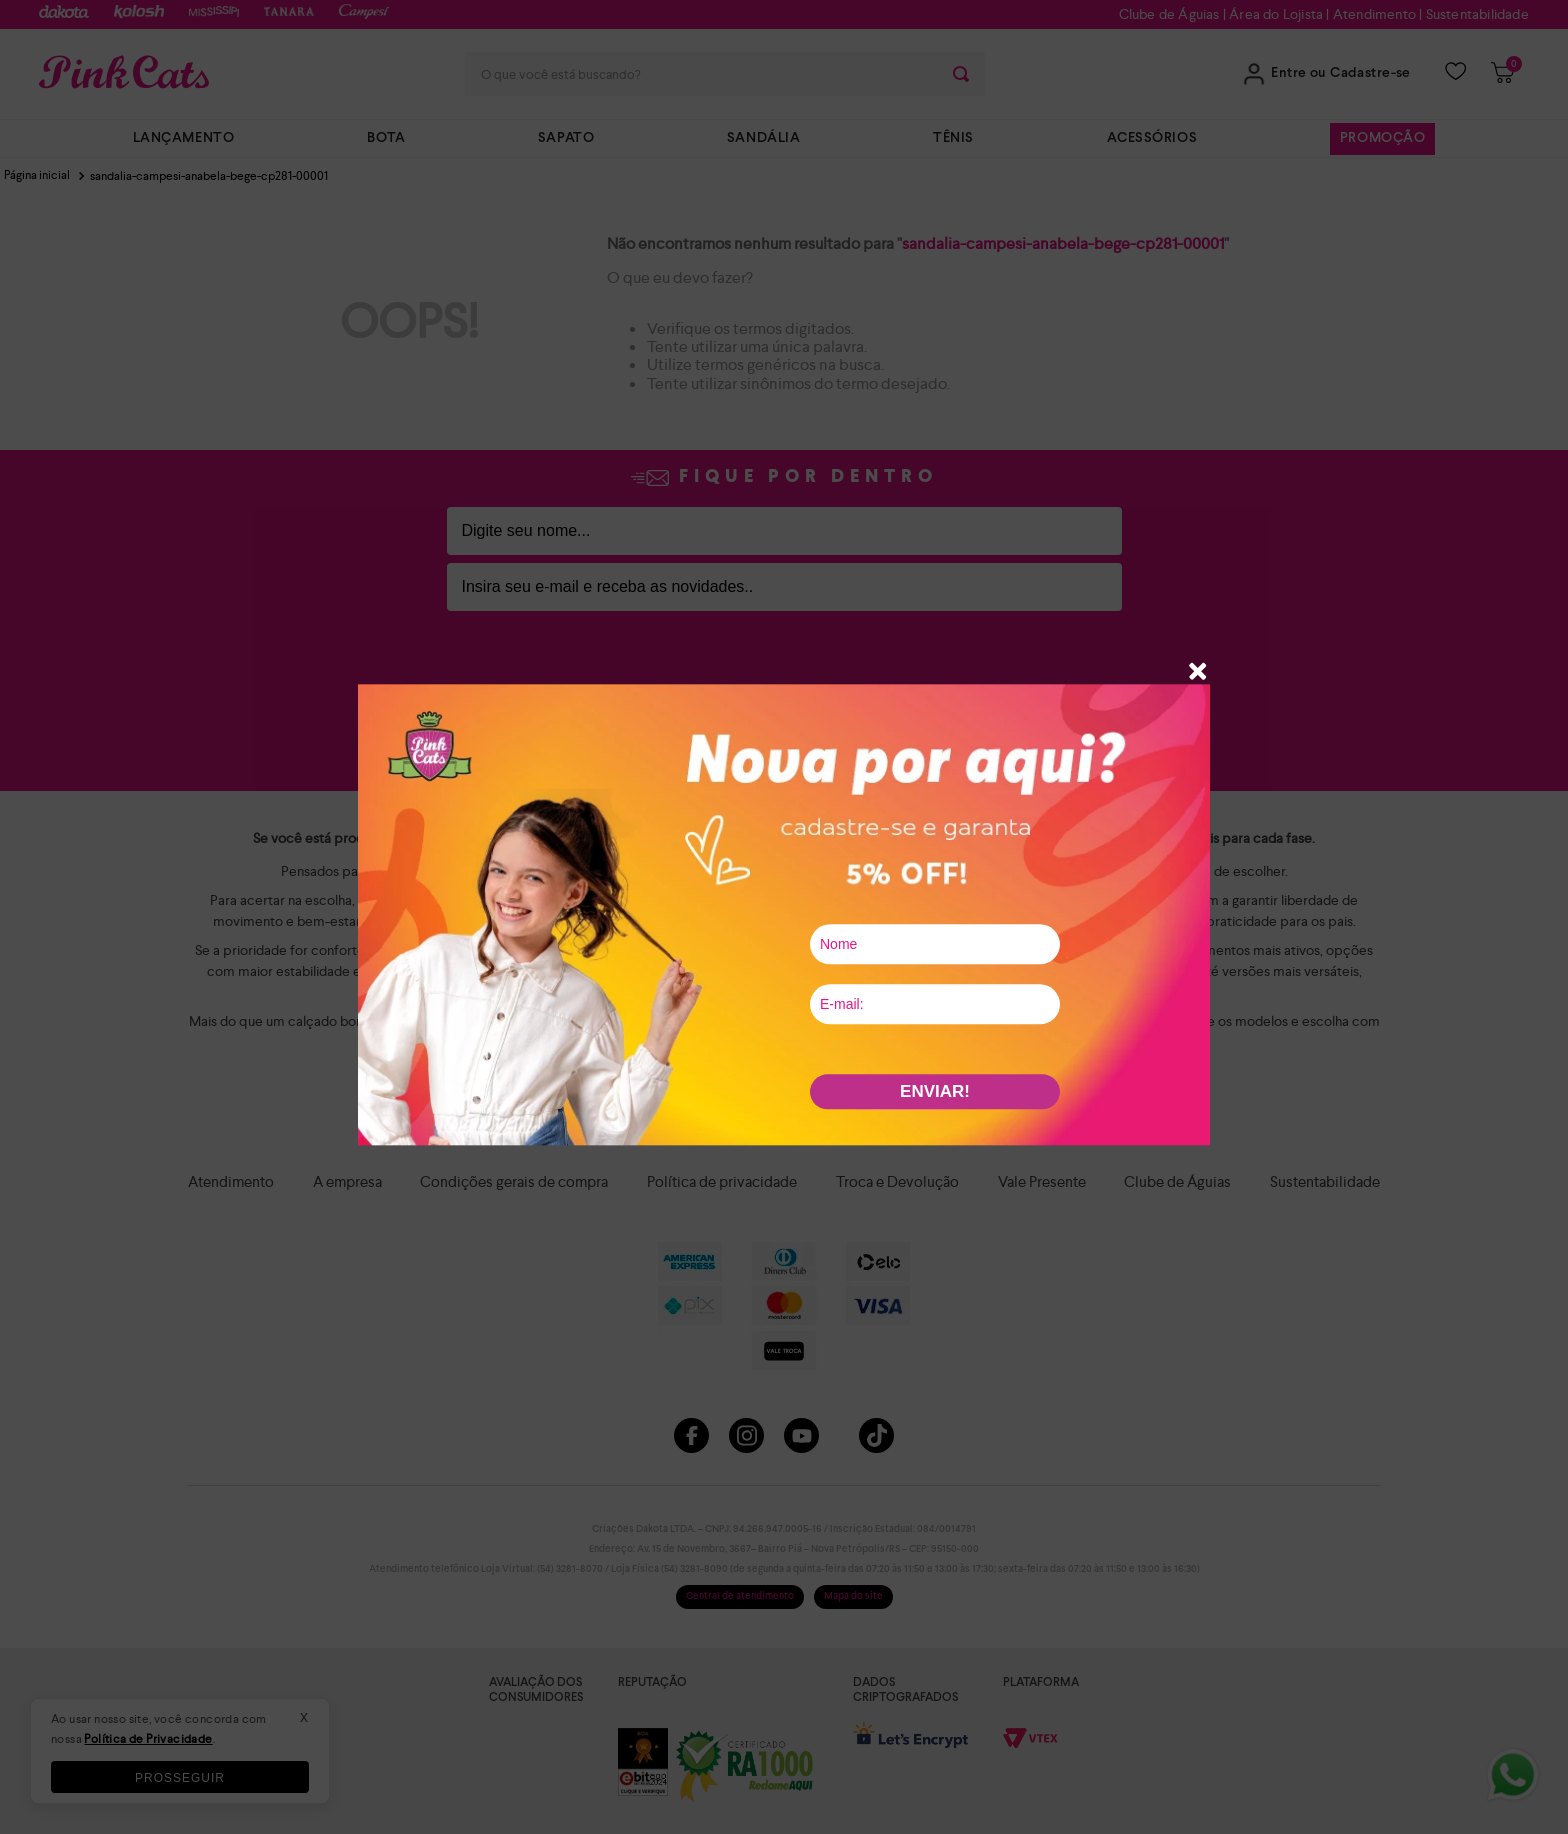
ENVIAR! (935, 1091)
